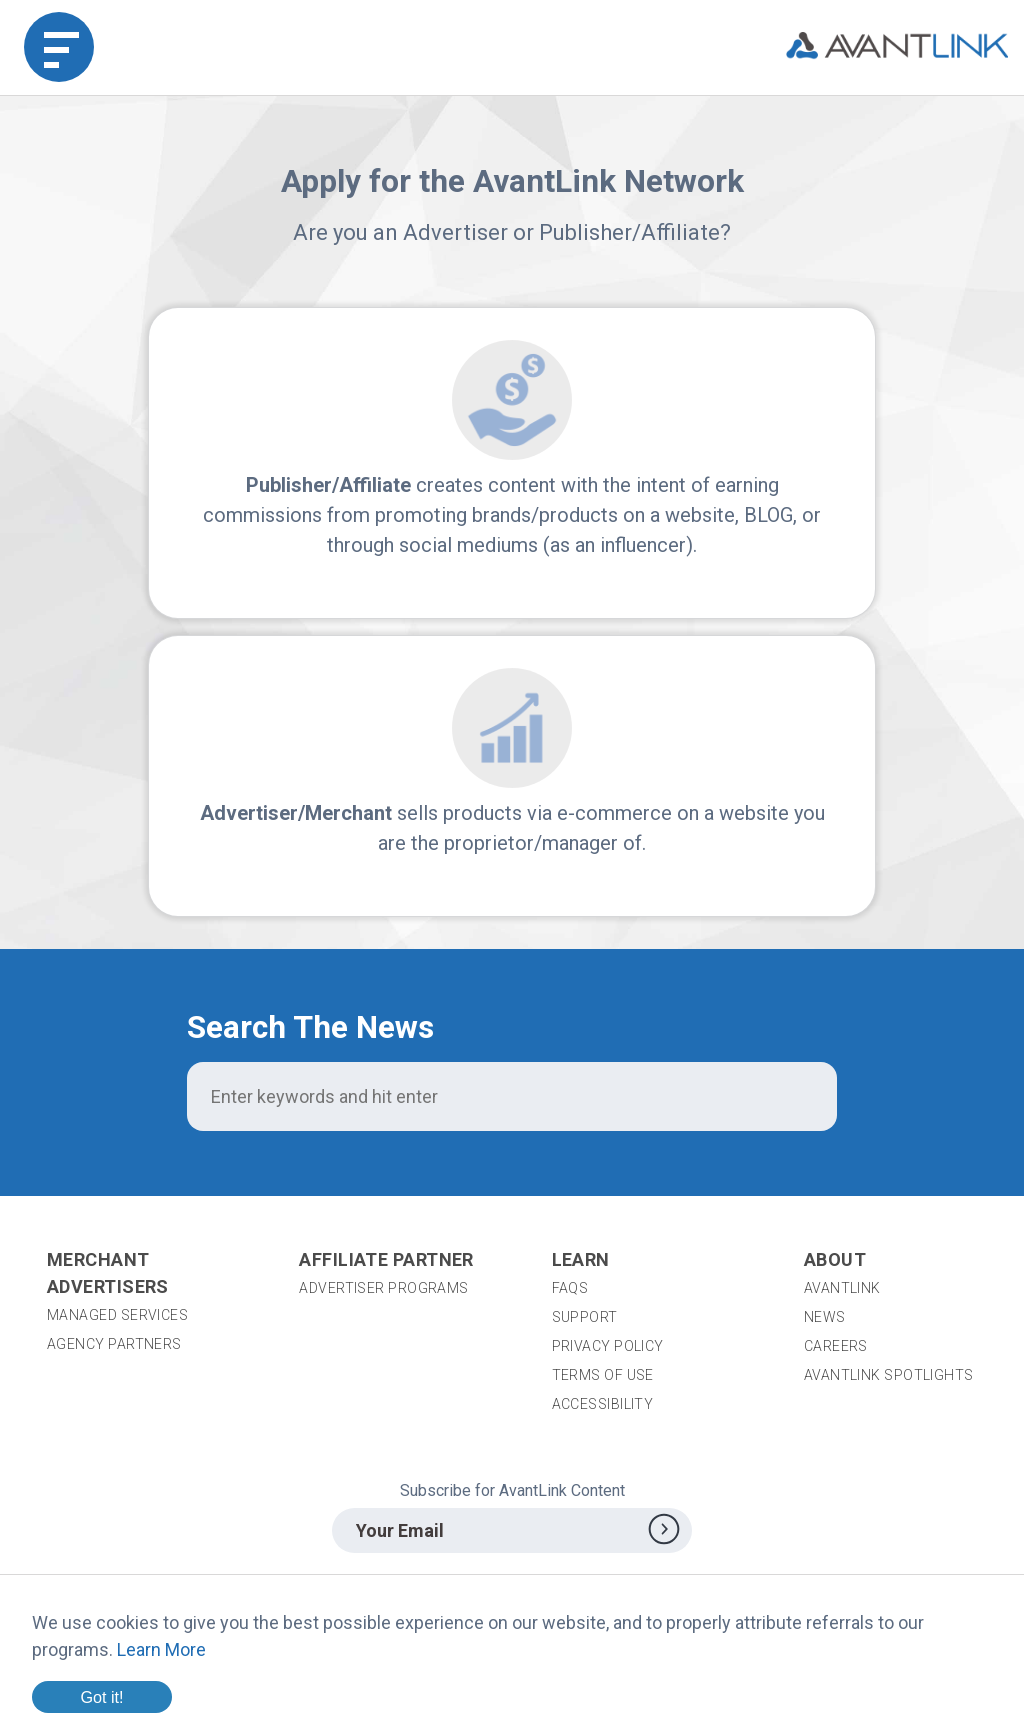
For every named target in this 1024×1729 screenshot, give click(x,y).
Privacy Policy (608, 1346)
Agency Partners (114, 1344)
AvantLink (842, 1288)
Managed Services (117, 1315)
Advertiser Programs (384, 1288)
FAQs (570, 1288)
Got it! (101, 1697)
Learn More (161, 1649)
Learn (581, 1259)
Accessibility (603, 1404)
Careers (836, 1346)
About (835, 1259)
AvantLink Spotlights (890, 1375)
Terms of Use (603, 1375)
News (825, 1317)
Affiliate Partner (386, 1259)
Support (585, 1317)
